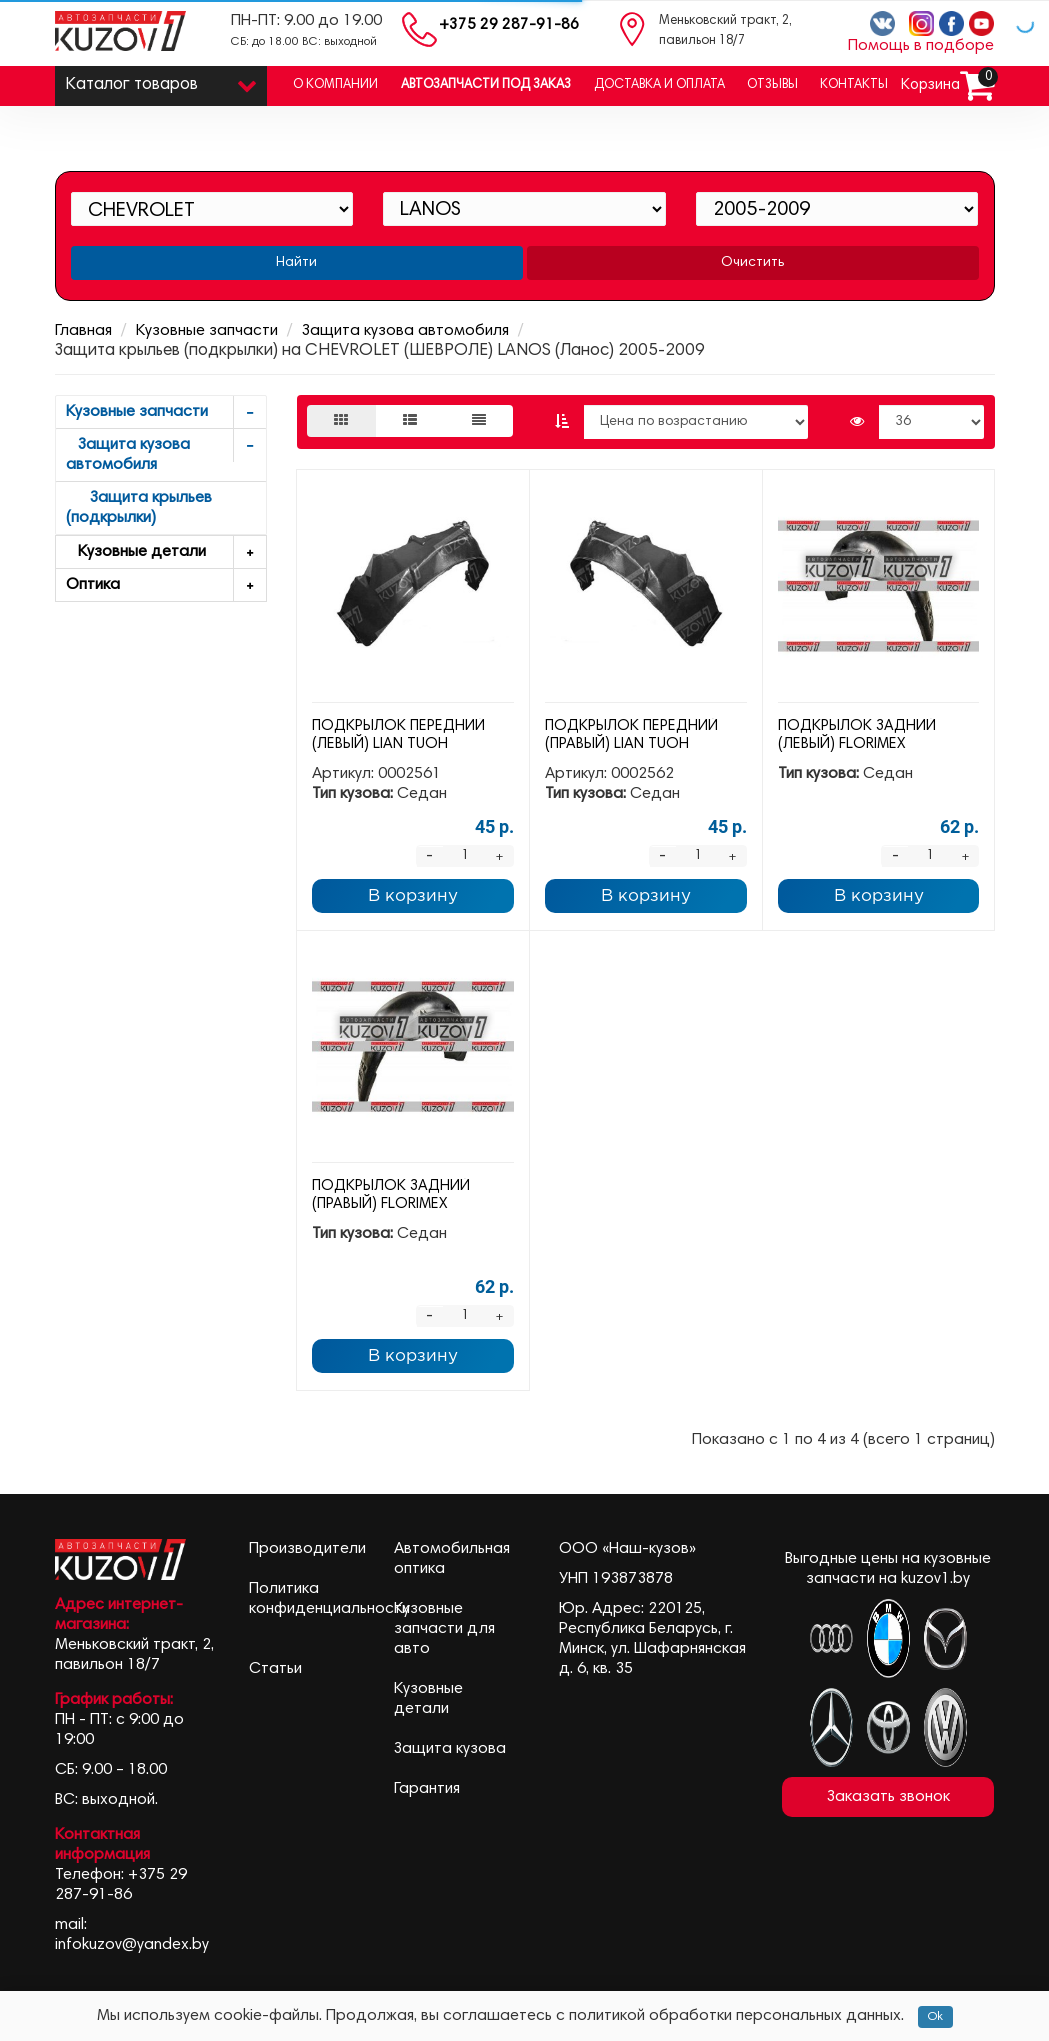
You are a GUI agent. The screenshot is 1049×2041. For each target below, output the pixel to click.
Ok (935, 2017)
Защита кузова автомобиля (405, 331)
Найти (296, 263)
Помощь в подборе (921, 46)
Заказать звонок (888, 1797)
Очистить (752, 263)
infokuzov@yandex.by (132, 1945)
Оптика (166, 585)
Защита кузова (450, 1749)
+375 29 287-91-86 (509, 25)
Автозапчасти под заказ (486, 85)
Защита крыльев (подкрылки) (139, 508)
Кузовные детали (166, 552)
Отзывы (772, 85)
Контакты (854, 85)
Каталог (161, 80)
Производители (307, 1549)
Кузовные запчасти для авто (444, 1629)
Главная (83, 331)
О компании (335, 85)
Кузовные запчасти (207, 331)
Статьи (275, 1669)
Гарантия (427, 1789)
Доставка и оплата (659, 85)
